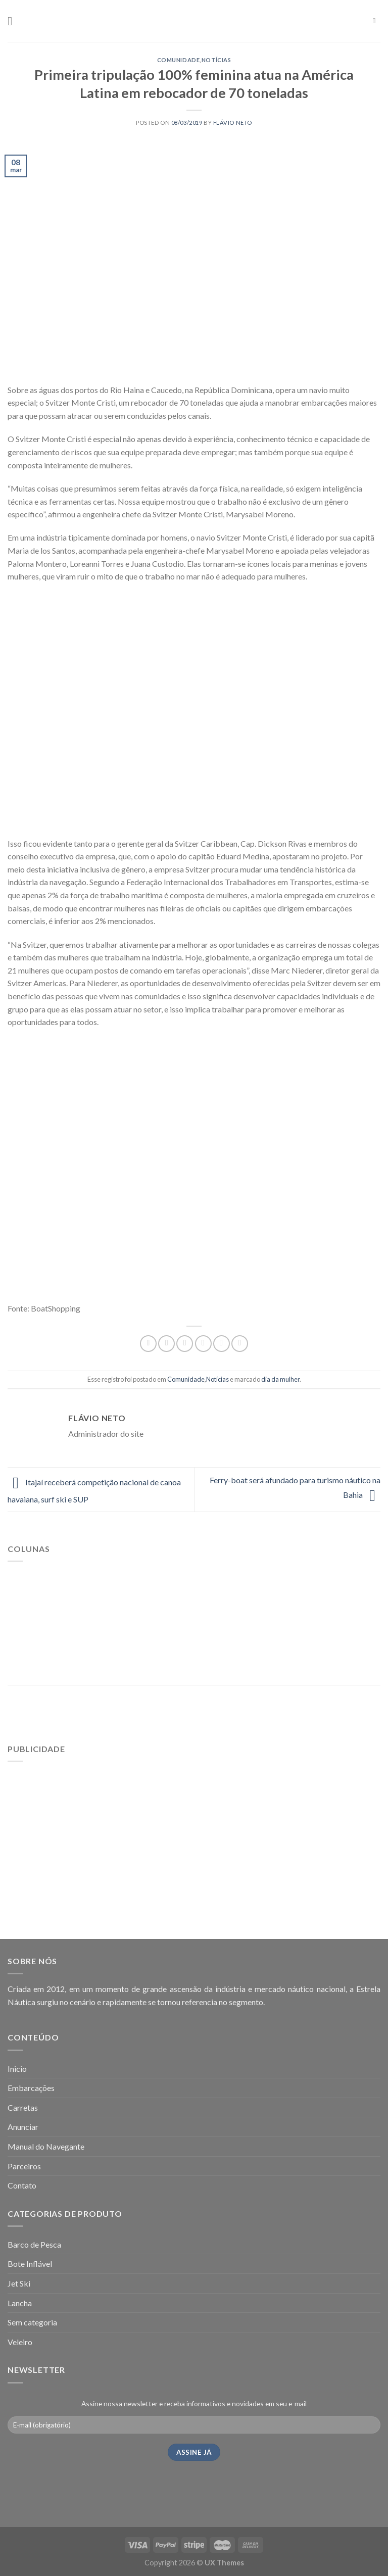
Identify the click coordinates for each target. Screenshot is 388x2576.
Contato (22, 2185)
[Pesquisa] (376, 20)
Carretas (23, 2107)
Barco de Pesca (34, 2244)
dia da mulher (280, 1379)
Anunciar (23, 2126)
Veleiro (20, 2342)
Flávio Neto (232, 122)
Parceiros (24, 2166)
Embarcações (31, 2088)
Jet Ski (19, 2283)
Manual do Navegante (46, 2146)
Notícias (216, 60)
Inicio (17, 2068)
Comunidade (178, 60)
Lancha (20, 2303)
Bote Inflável (30, 2263)
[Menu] (14, 21)
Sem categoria (32, 2322)
